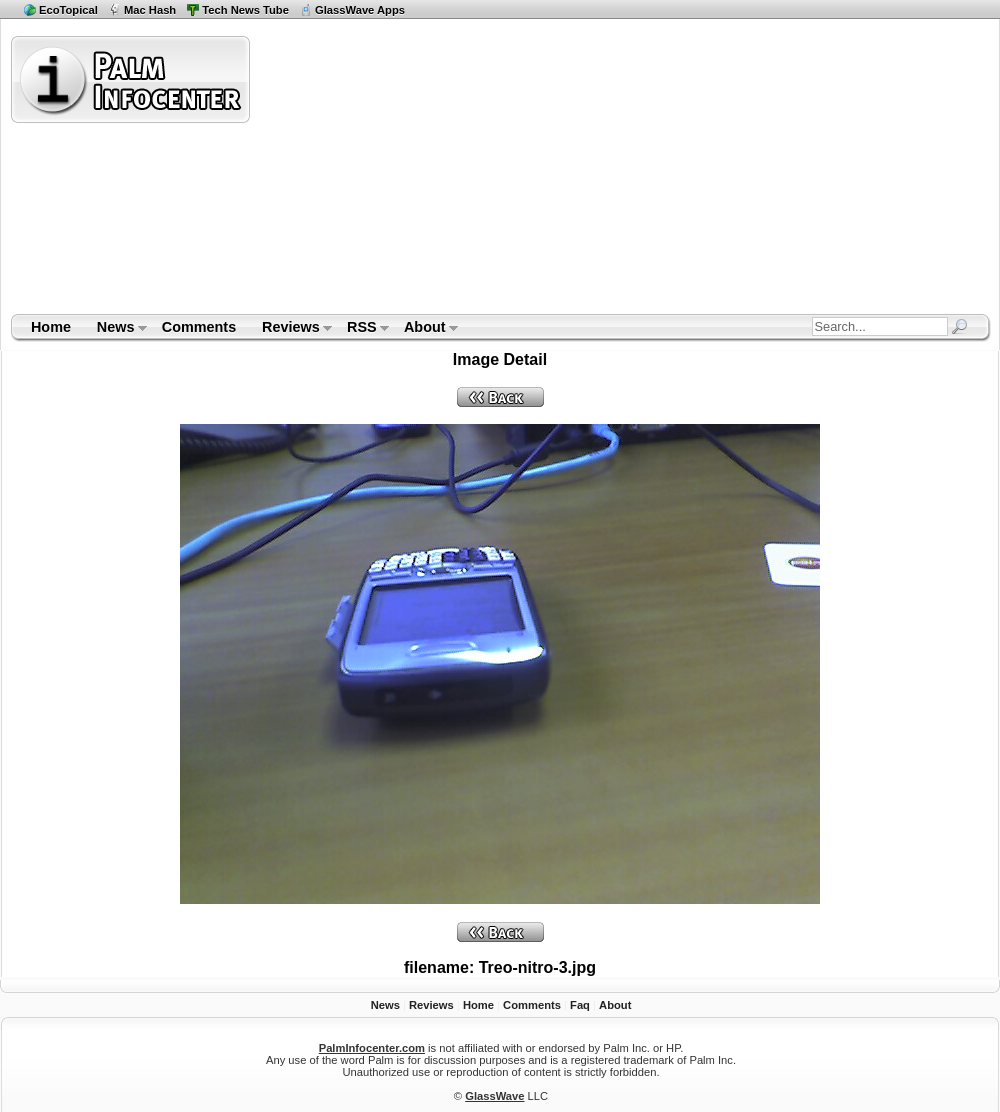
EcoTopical (68, 10)
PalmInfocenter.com (372, 1048)
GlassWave (494, 1096)
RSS (361, 329)
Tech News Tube (245, 10)
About (424, 329)
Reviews (290, 329)
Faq (580, 1005)
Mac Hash (150, 10)
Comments (199, 327)
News (115, 329)
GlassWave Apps (360, 10)
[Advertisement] (513, 174)
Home (51, 327)
